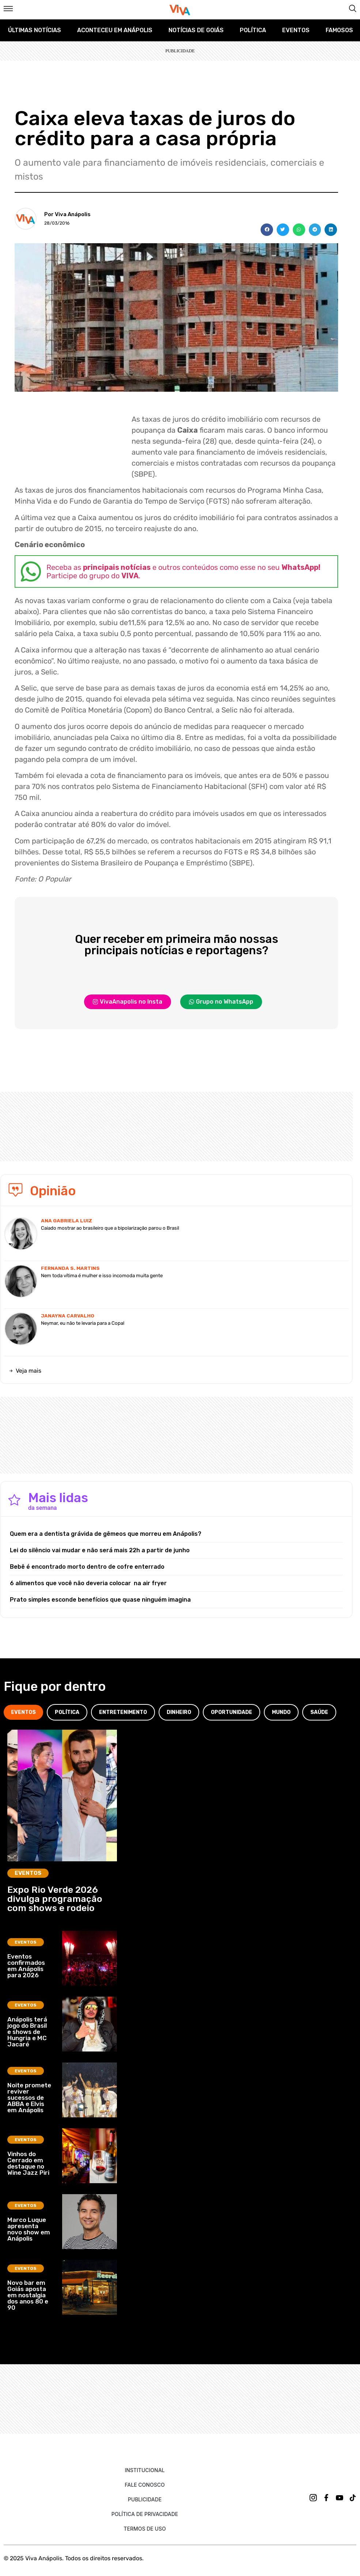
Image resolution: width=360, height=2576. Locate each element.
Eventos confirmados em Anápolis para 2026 (26, 1966)
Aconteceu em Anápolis (114, 30)
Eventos (296, 30)
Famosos (339, 30)
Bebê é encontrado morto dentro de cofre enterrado (87, 1566)
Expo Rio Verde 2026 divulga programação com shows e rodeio (54, 1898)
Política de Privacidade (144, 2514)
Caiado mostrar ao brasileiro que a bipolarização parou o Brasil (110, 1228)
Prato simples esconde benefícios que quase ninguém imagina (100, 1599)
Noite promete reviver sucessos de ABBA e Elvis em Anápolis (29, 2098)
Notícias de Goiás (196, 30)
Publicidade (145, 2499)
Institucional (144, 2470)
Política (253, 30)
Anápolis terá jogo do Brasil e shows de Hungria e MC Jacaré (27, 2032)
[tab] (23, 1712)
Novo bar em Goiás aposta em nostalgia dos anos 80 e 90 (27, 2295)
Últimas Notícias (34, 30)
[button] (267, 229)
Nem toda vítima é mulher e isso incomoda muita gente (102, 1275)
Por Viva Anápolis (67, 214)
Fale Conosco (144, 2485)
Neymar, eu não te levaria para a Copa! (82, 1323)
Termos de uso (145, 2529)
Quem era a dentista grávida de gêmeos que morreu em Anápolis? (105, 1533)
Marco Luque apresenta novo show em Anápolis (28, 2229)
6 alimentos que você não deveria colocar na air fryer (88, 1583)
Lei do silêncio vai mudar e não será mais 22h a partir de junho (100, 1550)
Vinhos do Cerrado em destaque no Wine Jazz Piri (28, 2163)
